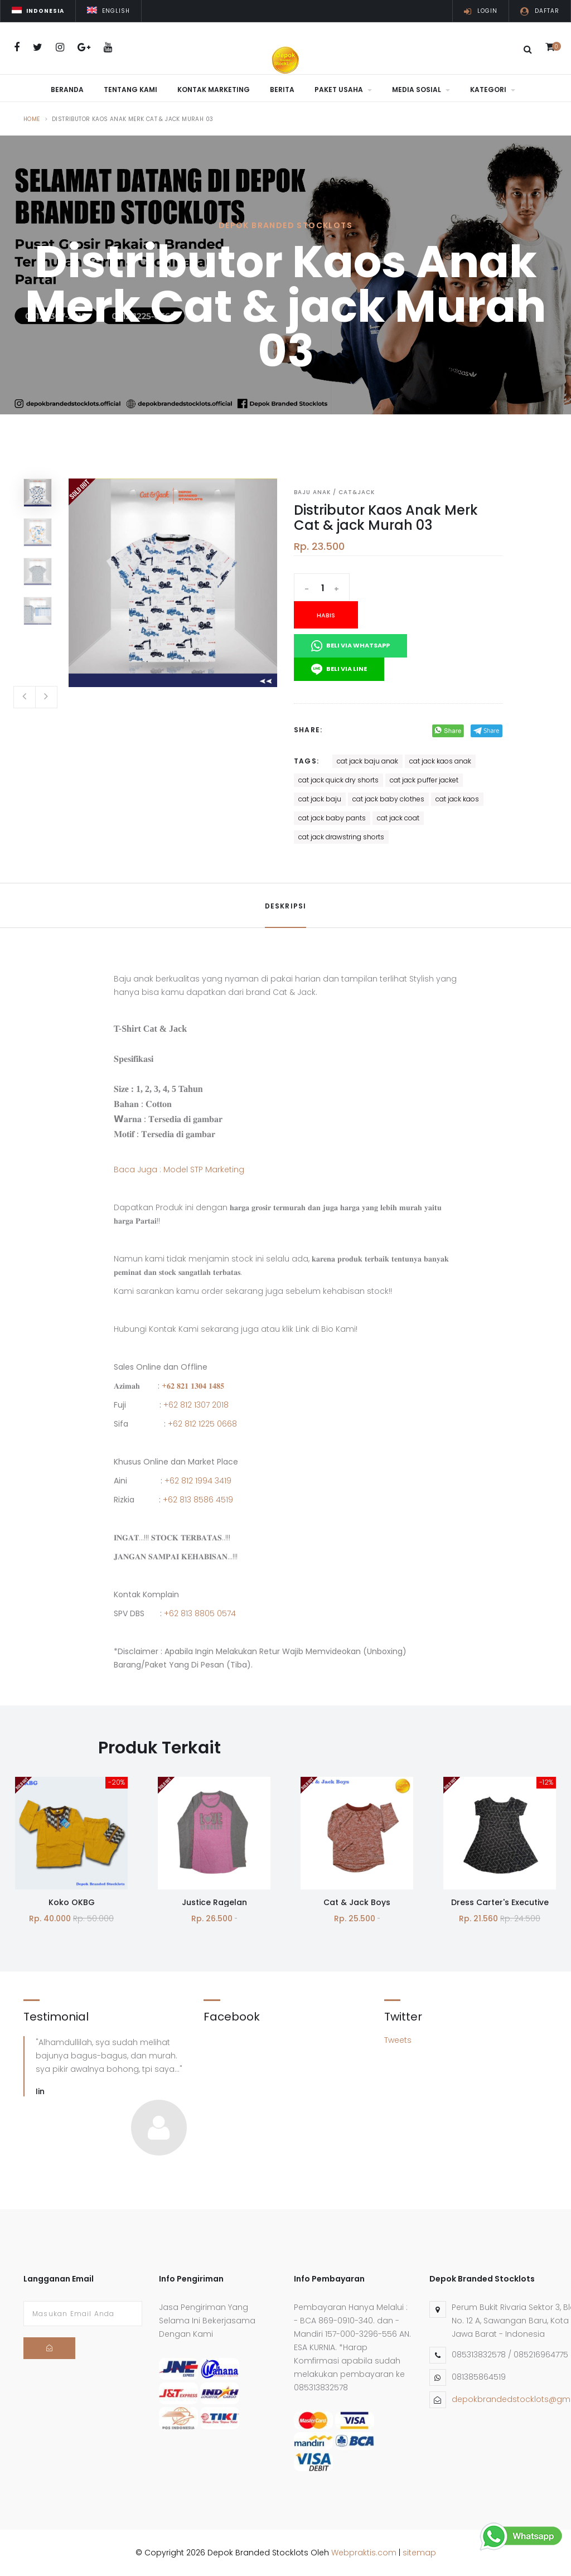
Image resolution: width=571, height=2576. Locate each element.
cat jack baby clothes (388, 799)
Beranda (67, 89)
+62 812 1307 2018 (196, 1404)
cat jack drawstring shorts (341, 837)
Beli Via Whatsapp (350, 645)
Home (31, 119)
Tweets (398, 2040)
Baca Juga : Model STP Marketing (179, 1169)
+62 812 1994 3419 (197, 1480)
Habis (326, 615)
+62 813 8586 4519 (198, 1499)
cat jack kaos (457, 799)
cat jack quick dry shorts (338, 780)
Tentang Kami (130, 89)
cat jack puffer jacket (424, 780)
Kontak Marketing (213, 89)
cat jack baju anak (367, 761)
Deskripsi (286, 906)
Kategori (492, 89)
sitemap (419, 2552)
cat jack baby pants (332, 818)
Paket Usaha (343, 89)
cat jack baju (319, 799)
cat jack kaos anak (440, 761)
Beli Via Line (339, 669)
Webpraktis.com (363, 2552)
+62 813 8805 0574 (200, 1613)
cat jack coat (398, 818)
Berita (282, 89)
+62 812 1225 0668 (202, 1423)
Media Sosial (421, 89)
